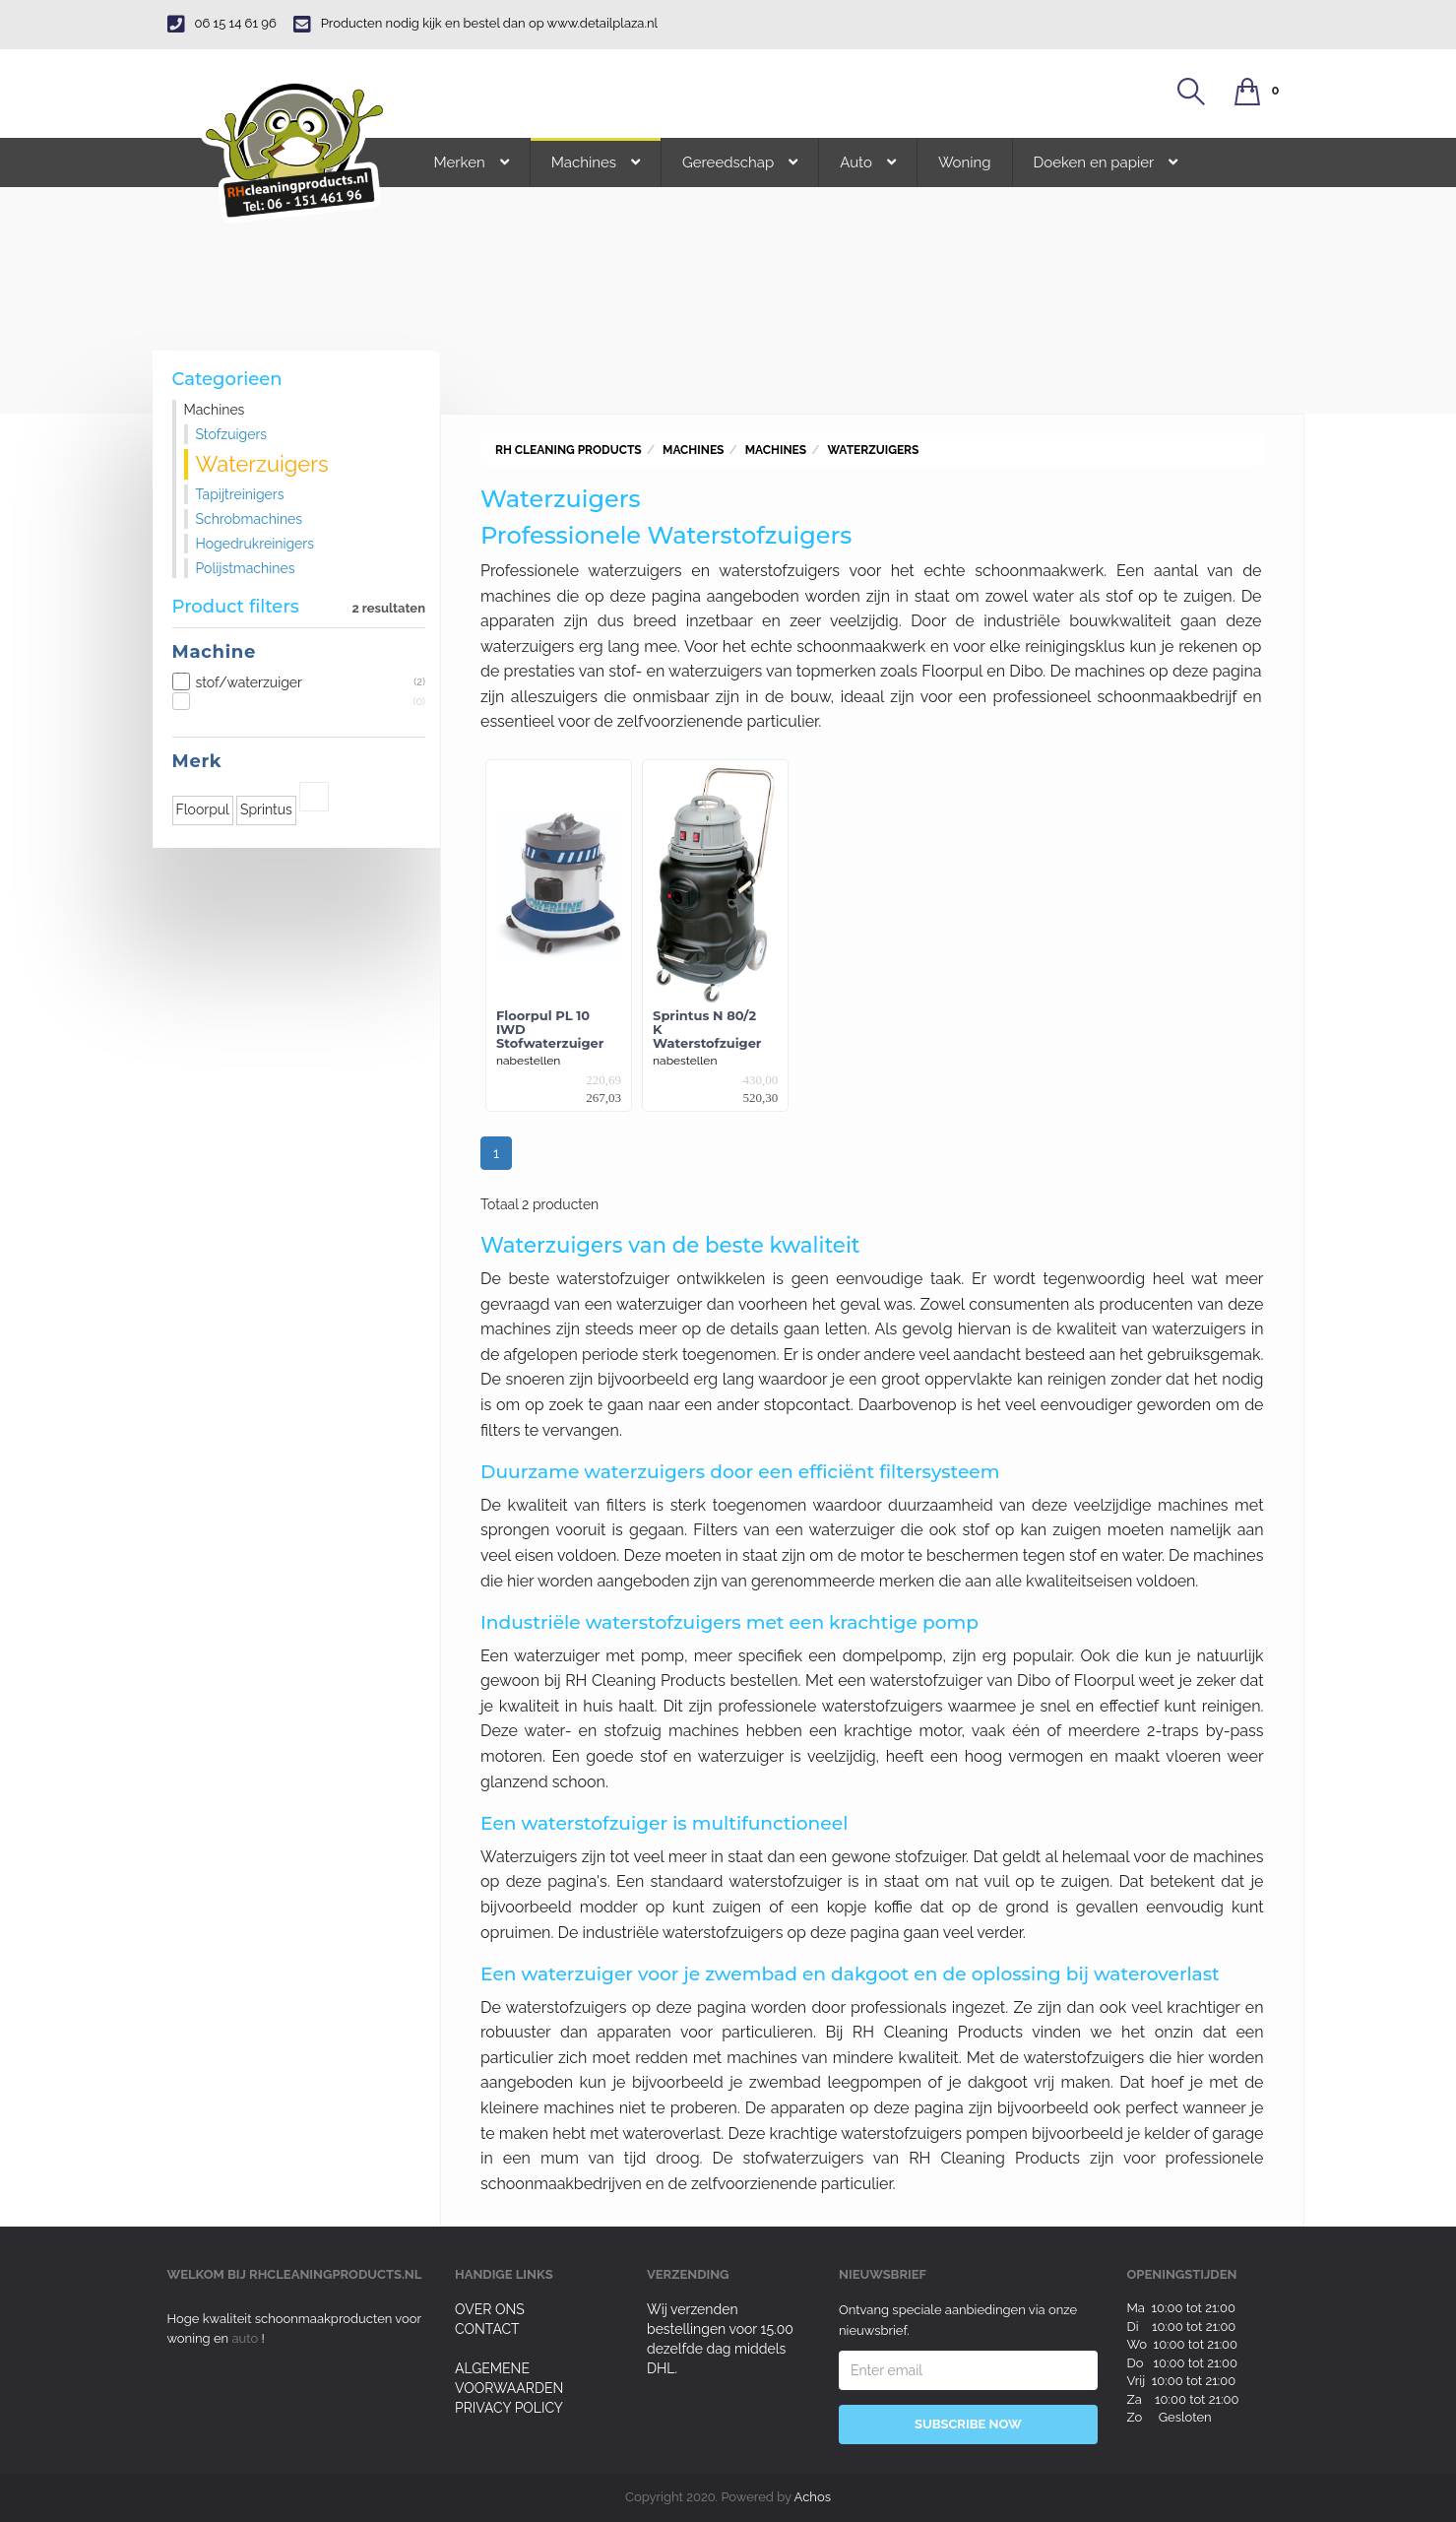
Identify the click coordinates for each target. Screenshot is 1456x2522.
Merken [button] (471, 162)
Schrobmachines (249, 519)
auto (246, 2338)
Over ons (490, 2309)
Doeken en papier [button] (1106, 162)
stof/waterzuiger (299, 682)
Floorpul (202, 809)
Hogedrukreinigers (255, 543)
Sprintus (266, 809)
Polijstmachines (245, 568)
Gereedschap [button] (739, 162)
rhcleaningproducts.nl (335, 2274)
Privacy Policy (509, 2408)
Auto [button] (868, 162)
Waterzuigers (872, 450)
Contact (487, 2329)
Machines (693, 450)
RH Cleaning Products (568, 450)
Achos (812, 2497)
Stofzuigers (232, 434)
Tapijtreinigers (240, 494)
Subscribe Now (968, 2424)
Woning (964, 162)
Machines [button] (595, 162)
